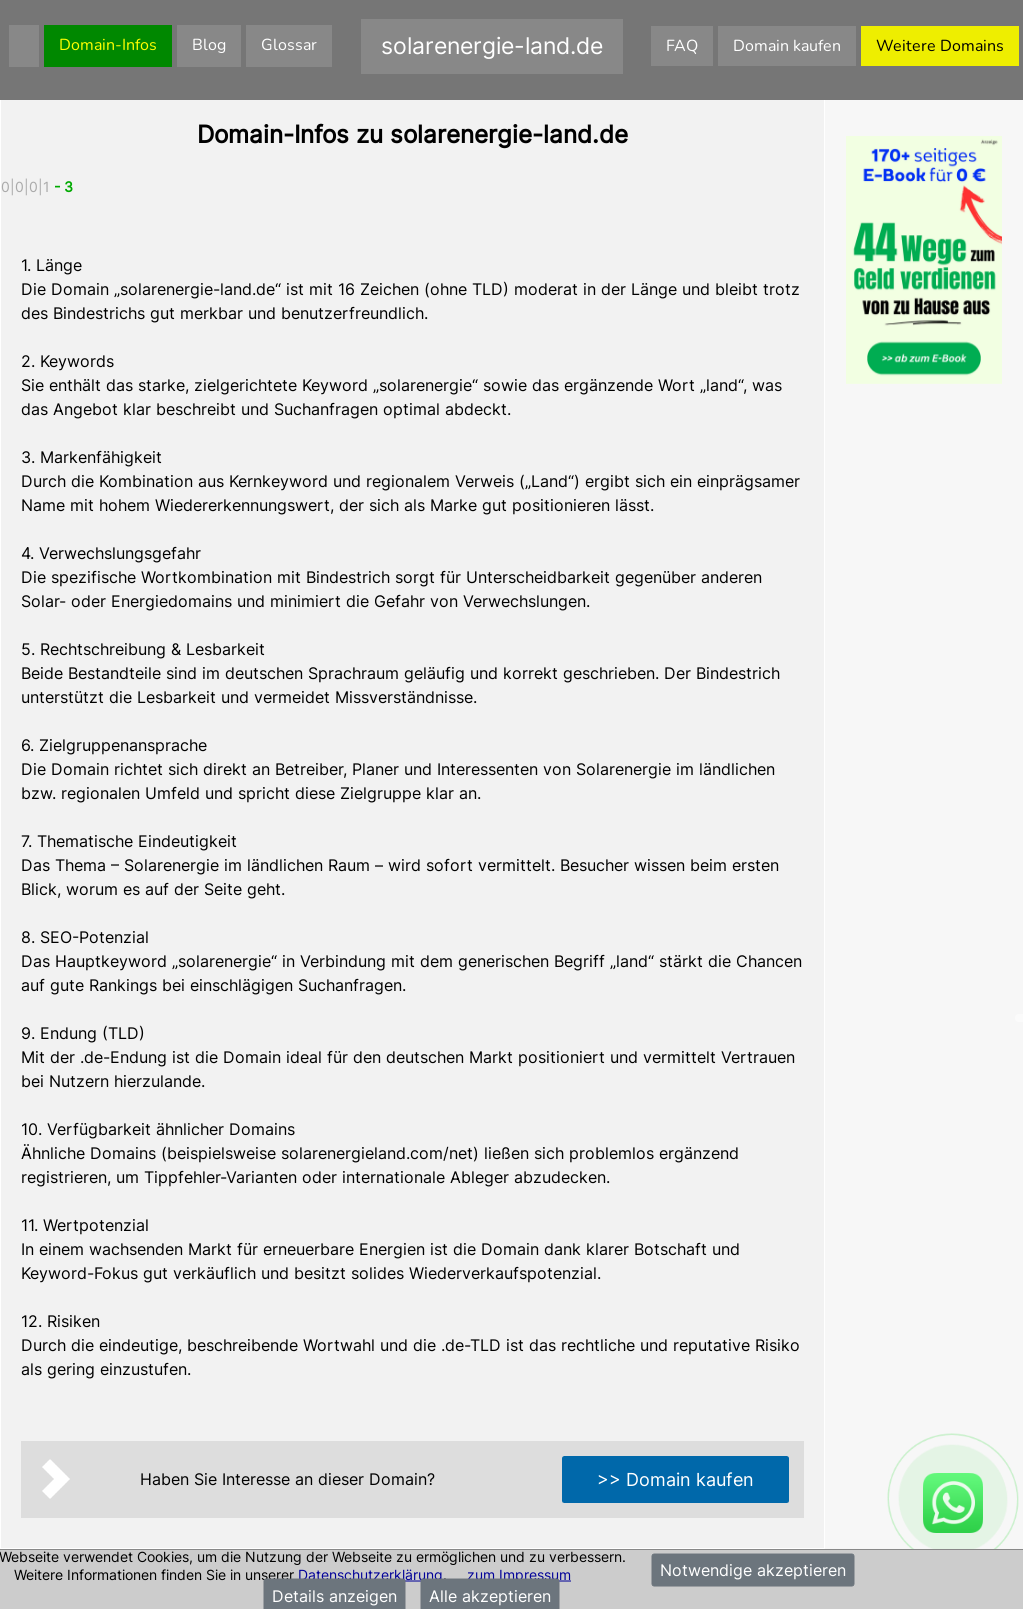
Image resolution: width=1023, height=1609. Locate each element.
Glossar (289, 45)
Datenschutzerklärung (370, 1573)
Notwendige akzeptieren (753, 1570)
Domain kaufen (787, 46)
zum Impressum (519, 1573)
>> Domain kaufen (675, 1479)
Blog (209, 45)
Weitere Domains (940, 46)
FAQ (682, 46)
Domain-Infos (108, 45)
